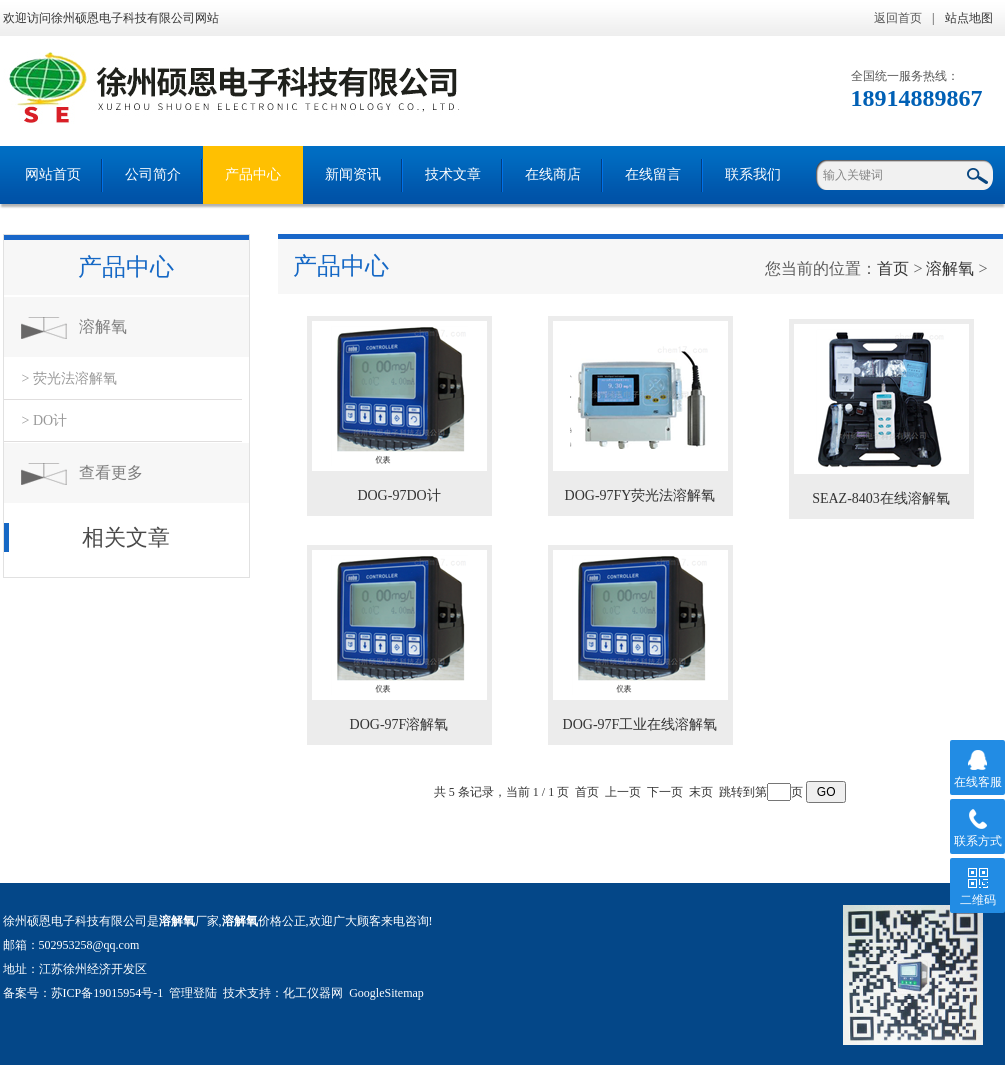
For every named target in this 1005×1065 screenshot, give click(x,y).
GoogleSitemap (386, 993)
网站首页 (53, 174)
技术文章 (453, 174)
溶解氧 (103, 326)
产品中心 (253, 174)
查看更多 (111, 472)
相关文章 (126, 537)
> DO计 (45, 420)
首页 (893, 268)
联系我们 (753, 174)
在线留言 (653, 174)
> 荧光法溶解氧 (69, 378)
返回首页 (898, 18)
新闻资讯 (353, 174)
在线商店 (553, 174)
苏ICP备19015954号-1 (107, 993)
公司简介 (153, 174)
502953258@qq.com (89, 945)
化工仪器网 (313, 993)
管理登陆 (193, 993)
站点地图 (969, 18)
